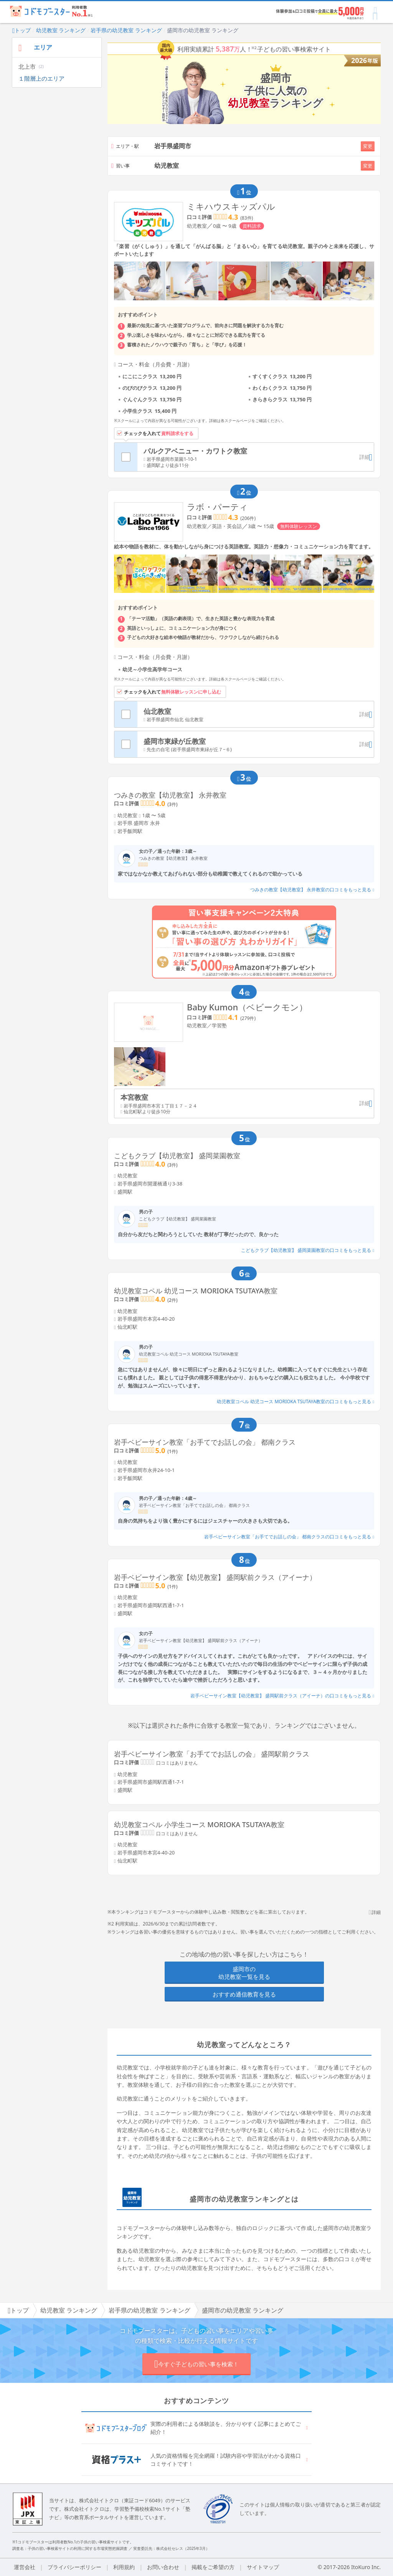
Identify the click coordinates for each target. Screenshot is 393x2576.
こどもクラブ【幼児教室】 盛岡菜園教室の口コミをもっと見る (307, 1250)
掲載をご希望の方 (213, 2567)
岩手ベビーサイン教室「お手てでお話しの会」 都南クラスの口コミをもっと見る (289, 1536)
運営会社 (24, 2567)
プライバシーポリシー (74, 2567)
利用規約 (124, 2567)
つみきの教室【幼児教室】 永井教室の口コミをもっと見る (312, 889)
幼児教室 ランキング (61, 30)
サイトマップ (263, 2567)
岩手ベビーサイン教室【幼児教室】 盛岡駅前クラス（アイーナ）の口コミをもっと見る (282, 1695)
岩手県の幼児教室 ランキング (126, 30)
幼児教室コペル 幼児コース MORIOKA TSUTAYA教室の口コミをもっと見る (295, 1401)
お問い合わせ (163, 2567)
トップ (21, 30)
